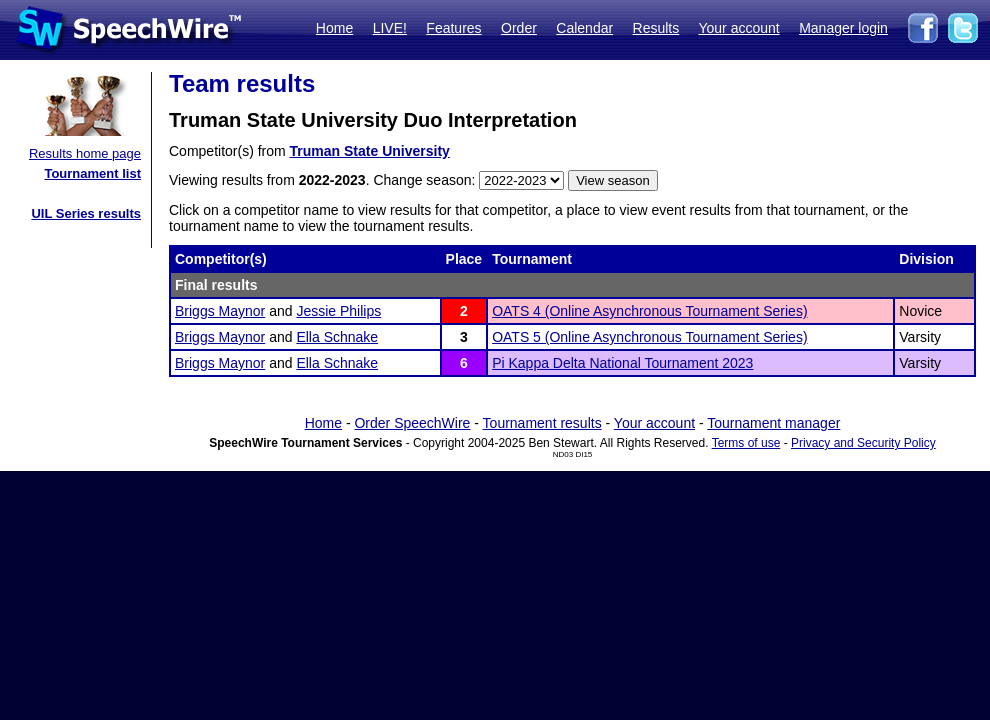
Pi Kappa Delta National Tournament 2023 (622, 363)
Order (519, 28)
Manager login (843, 28)
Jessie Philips (338, 311)
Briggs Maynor (220, 311)
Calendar (584, 28)
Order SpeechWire (412, 423)
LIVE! (390, 28)
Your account (738, 28)
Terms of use (746, 443)
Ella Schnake (337, 337)
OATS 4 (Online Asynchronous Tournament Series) (649, 311)
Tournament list (92, 173)
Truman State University (370, 151)
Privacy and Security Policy (863, 443)
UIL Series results (86, 213)
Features (453, 28)
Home (334, 28)
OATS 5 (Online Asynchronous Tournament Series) (649, 337)
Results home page (85, 153)
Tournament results (542, 423)
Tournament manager (773, 423)
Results (656, 28)
